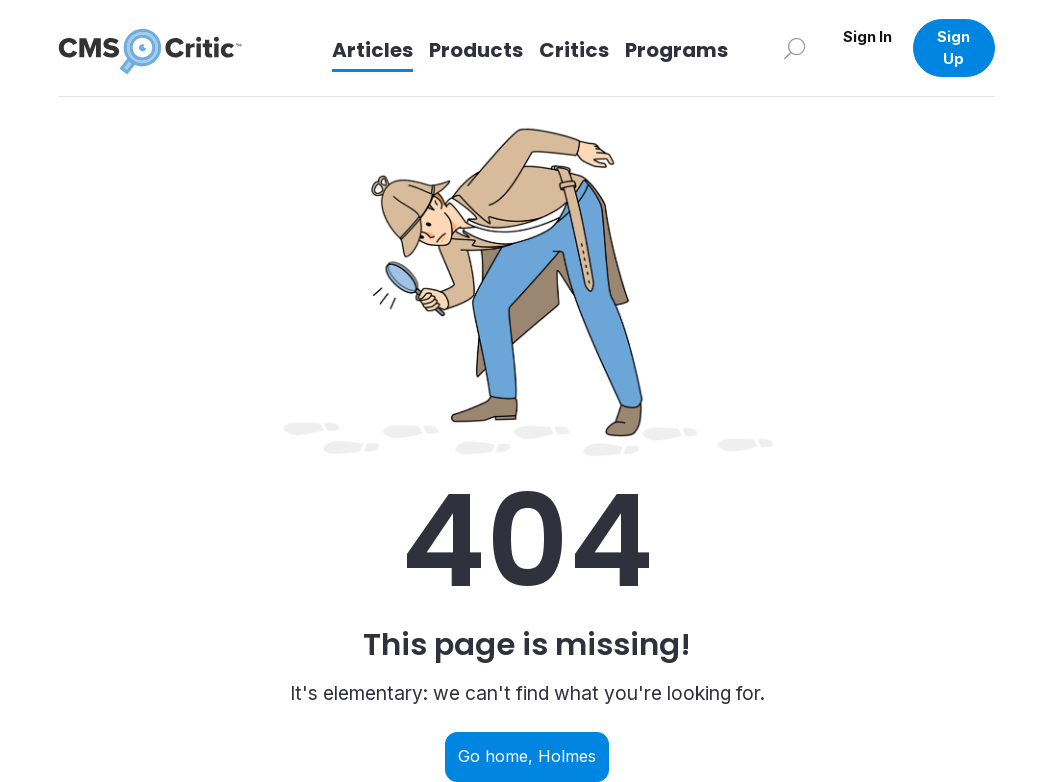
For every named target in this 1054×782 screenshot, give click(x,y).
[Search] (795, 47)
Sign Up (953, 47)
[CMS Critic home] (166, 48)
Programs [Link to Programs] (676, 50)
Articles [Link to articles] (372, 50)
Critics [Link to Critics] (574, 50)
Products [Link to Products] (476, 50)
